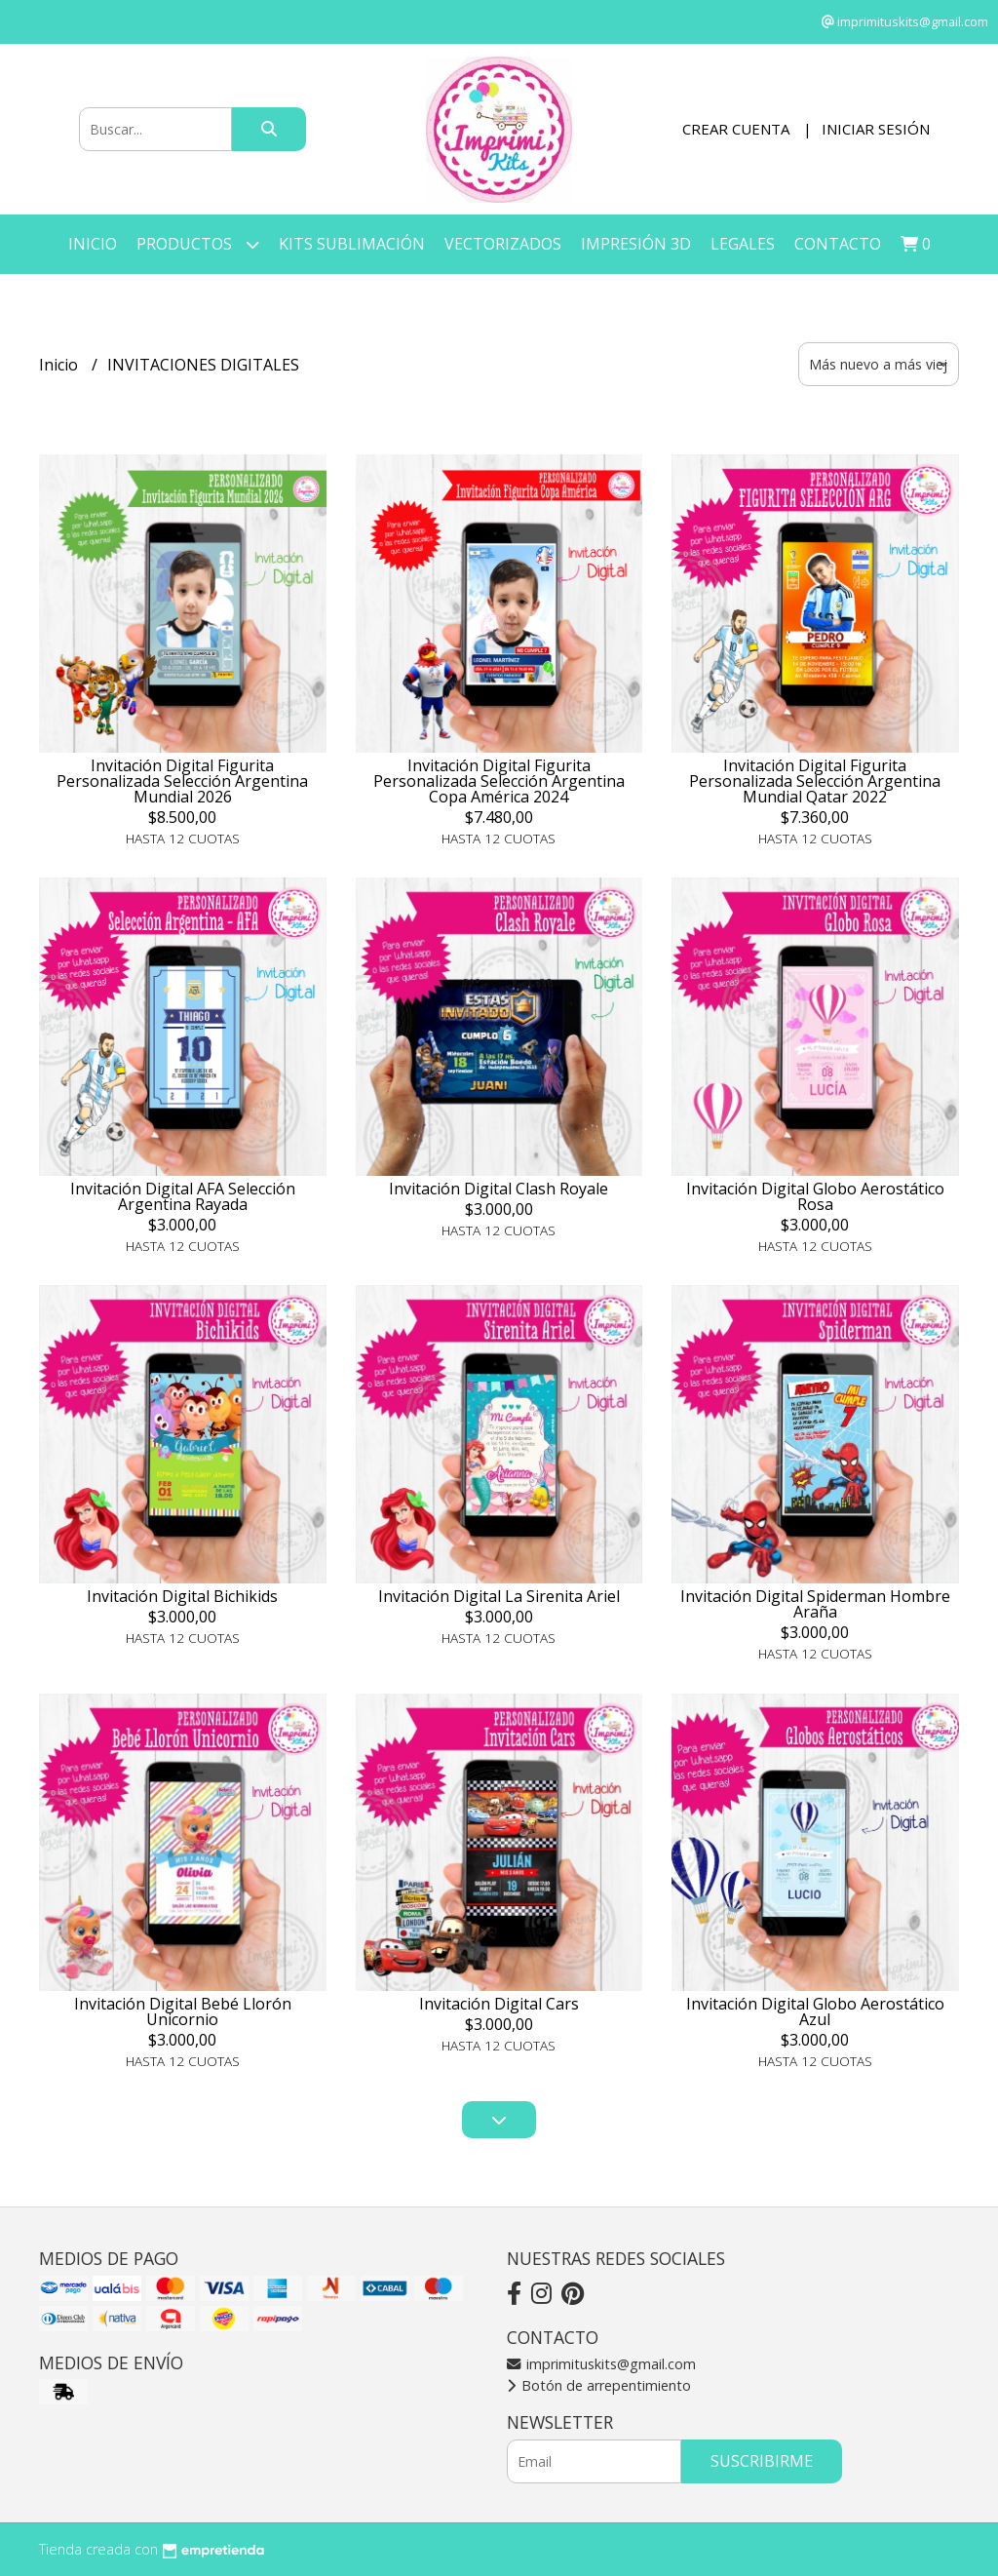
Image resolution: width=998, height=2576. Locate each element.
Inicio (92, 243)
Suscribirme (761, 2461)
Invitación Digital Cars (499, 2003)
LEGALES (742, 243)
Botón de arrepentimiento (599, 2385)
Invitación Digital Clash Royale (498, 1188)
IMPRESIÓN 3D (636, 243)
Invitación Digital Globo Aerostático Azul (815, 2011)
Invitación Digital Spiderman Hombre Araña (815, 1603)
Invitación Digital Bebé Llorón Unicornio (182, 2011)
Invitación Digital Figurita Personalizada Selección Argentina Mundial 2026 (182, 781)
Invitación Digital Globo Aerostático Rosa (815, 1196)
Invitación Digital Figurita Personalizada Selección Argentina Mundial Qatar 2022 (814, 781)
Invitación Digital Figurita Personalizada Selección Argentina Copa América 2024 (499, 781)
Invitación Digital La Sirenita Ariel (499, 1596)
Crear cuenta (735, 128)
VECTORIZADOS (502, 243)
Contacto (837, 243)
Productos (197, 244)
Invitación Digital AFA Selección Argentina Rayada (182, 1196)
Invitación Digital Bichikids (182, 1596)
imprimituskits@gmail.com (601, 2364)
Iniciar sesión (876, 128)
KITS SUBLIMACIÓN (352, 243)
